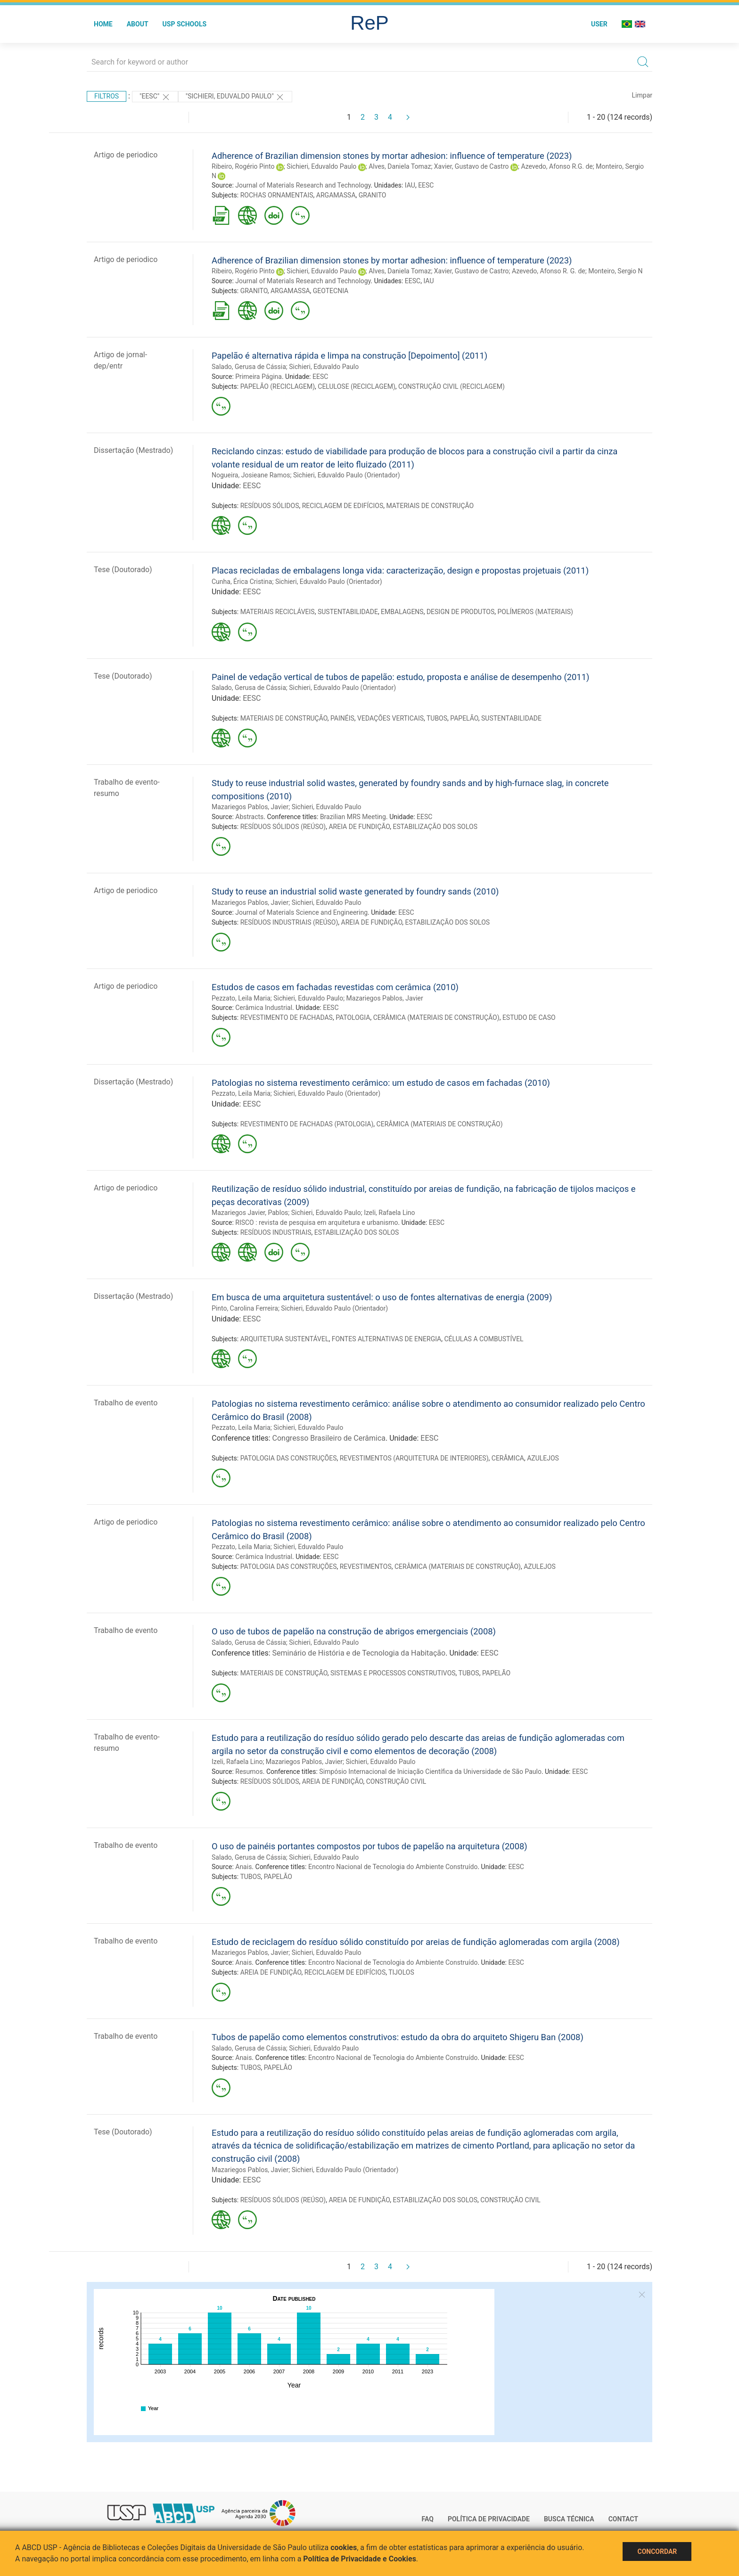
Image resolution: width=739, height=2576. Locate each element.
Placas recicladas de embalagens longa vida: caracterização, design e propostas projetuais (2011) (400, 570)
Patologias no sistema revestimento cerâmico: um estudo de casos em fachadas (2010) (381, 1083)
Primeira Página (258, 376)
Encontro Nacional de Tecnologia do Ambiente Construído (392, 1866)
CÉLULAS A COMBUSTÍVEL (483, 1339)
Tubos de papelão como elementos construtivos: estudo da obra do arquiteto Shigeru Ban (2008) (397, 2037)
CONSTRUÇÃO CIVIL (396, 1781)
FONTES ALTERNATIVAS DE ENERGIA (387, 1339)
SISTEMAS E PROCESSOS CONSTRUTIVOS (393, 1673)
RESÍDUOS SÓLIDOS (269, 505)
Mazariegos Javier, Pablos (250, 1212)
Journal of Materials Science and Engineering (301, 912)
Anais (243, 1866)
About (137, 24)
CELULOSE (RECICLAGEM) (356, 386)
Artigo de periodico (125, 154)
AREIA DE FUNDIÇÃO (359, 826)
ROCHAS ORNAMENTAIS (276, 195)
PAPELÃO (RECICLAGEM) (277, 386)
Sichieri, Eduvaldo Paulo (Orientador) (346, 475)
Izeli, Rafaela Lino (389, 1212)
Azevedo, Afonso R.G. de (556, 166)
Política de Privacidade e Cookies (359, 2558)
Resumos (249, 1771)
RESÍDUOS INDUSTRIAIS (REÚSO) (289, 922)
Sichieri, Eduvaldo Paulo (321, 166)
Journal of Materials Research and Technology (302, 185)
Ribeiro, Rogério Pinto (243, 166)
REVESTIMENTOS (366, 1566)
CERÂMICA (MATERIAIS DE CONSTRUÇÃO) (436, 1017)
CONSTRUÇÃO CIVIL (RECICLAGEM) (451, 386)
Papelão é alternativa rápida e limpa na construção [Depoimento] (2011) (349, 356)
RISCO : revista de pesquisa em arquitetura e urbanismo (316, 1222)
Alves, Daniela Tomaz (400, 166)
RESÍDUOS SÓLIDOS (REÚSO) (283, 826)
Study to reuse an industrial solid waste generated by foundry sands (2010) (355, 891)
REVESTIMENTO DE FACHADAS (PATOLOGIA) (307, 1124)
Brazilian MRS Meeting (353, 816)
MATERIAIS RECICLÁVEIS (277, 611)
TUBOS (437, 718)
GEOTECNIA (330, 291)
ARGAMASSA (336, 195)
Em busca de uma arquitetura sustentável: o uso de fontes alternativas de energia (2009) (382, 1297)
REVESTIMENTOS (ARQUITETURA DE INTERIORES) (414, 1458)
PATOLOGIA (353, 1017)
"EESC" (155, 97)
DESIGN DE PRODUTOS (460, 611)
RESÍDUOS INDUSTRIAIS (276, 1232)
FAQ (428, 2519)
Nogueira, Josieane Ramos (251, 475)
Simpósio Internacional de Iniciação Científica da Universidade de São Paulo (430, 1771)
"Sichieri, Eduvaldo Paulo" (235, 97)
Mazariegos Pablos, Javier (250, 807)
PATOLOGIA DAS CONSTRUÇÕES (288, 1458)
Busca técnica (569, 2519)
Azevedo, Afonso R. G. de (548, 271)
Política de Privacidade (489, 2519)
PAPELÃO (464, 718)
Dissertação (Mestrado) (133, 450)
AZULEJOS (543, 1458)
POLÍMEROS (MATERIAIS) (535, 611)
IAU (410, 185)
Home (103, 24)
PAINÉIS (342, 718)
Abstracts (249, 816)
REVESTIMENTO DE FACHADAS (286, 1017)
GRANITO (372, 195)
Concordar (657, 2551)
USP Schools (185, 24)
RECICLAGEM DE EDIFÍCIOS (343, 505)
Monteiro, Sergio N (615, 271)
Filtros (106, 96)
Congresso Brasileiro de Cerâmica (329, 1438)
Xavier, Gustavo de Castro (471, 166)
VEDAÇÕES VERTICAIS (390, 718)
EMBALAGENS (402, 611)
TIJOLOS (401, 1972)
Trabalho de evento (125, 1402)
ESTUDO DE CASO (529, 1017)
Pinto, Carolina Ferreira (245, 1308)
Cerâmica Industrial (263, 1007)
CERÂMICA (508, 1458)
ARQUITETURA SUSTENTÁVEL (284, 1339)
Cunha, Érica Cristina (242, 581)
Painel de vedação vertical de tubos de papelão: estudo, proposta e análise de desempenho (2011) (400, 677)
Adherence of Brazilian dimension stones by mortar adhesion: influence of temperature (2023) (392, 156)
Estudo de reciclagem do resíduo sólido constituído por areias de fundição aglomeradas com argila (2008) (416, 1942)
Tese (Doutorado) (123, 569)
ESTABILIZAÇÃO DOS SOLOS (435, 826)
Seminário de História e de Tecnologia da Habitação (359, 1653)
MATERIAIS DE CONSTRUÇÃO (430, 505)
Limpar (642, 95)
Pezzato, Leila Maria (241, 998)
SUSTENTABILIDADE (348, 611)
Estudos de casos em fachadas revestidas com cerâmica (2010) (335, 987)
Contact (623, 2519)
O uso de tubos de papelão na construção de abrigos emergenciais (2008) (354, 1631)
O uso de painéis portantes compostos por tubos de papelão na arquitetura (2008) (369, 1846)
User (599, 24)
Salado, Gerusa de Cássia (249, 366)
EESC (426, 185)
